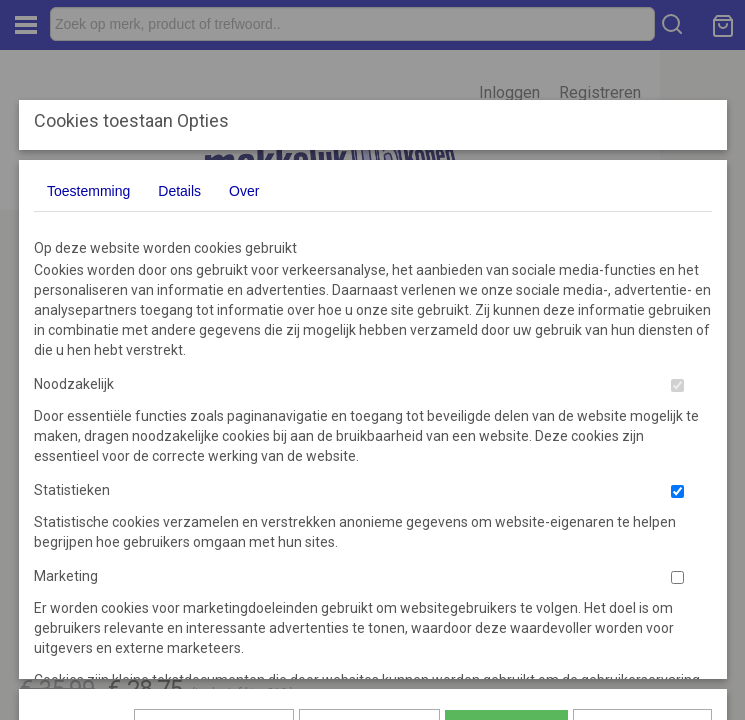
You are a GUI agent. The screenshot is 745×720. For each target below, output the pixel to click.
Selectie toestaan (369, 456)
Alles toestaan (506, 456)
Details (179, 191)
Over (244, 191)
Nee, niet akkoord (642, 456)
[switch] (677, 385)
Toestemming (88, 191)
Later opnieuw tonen (214, 456)
